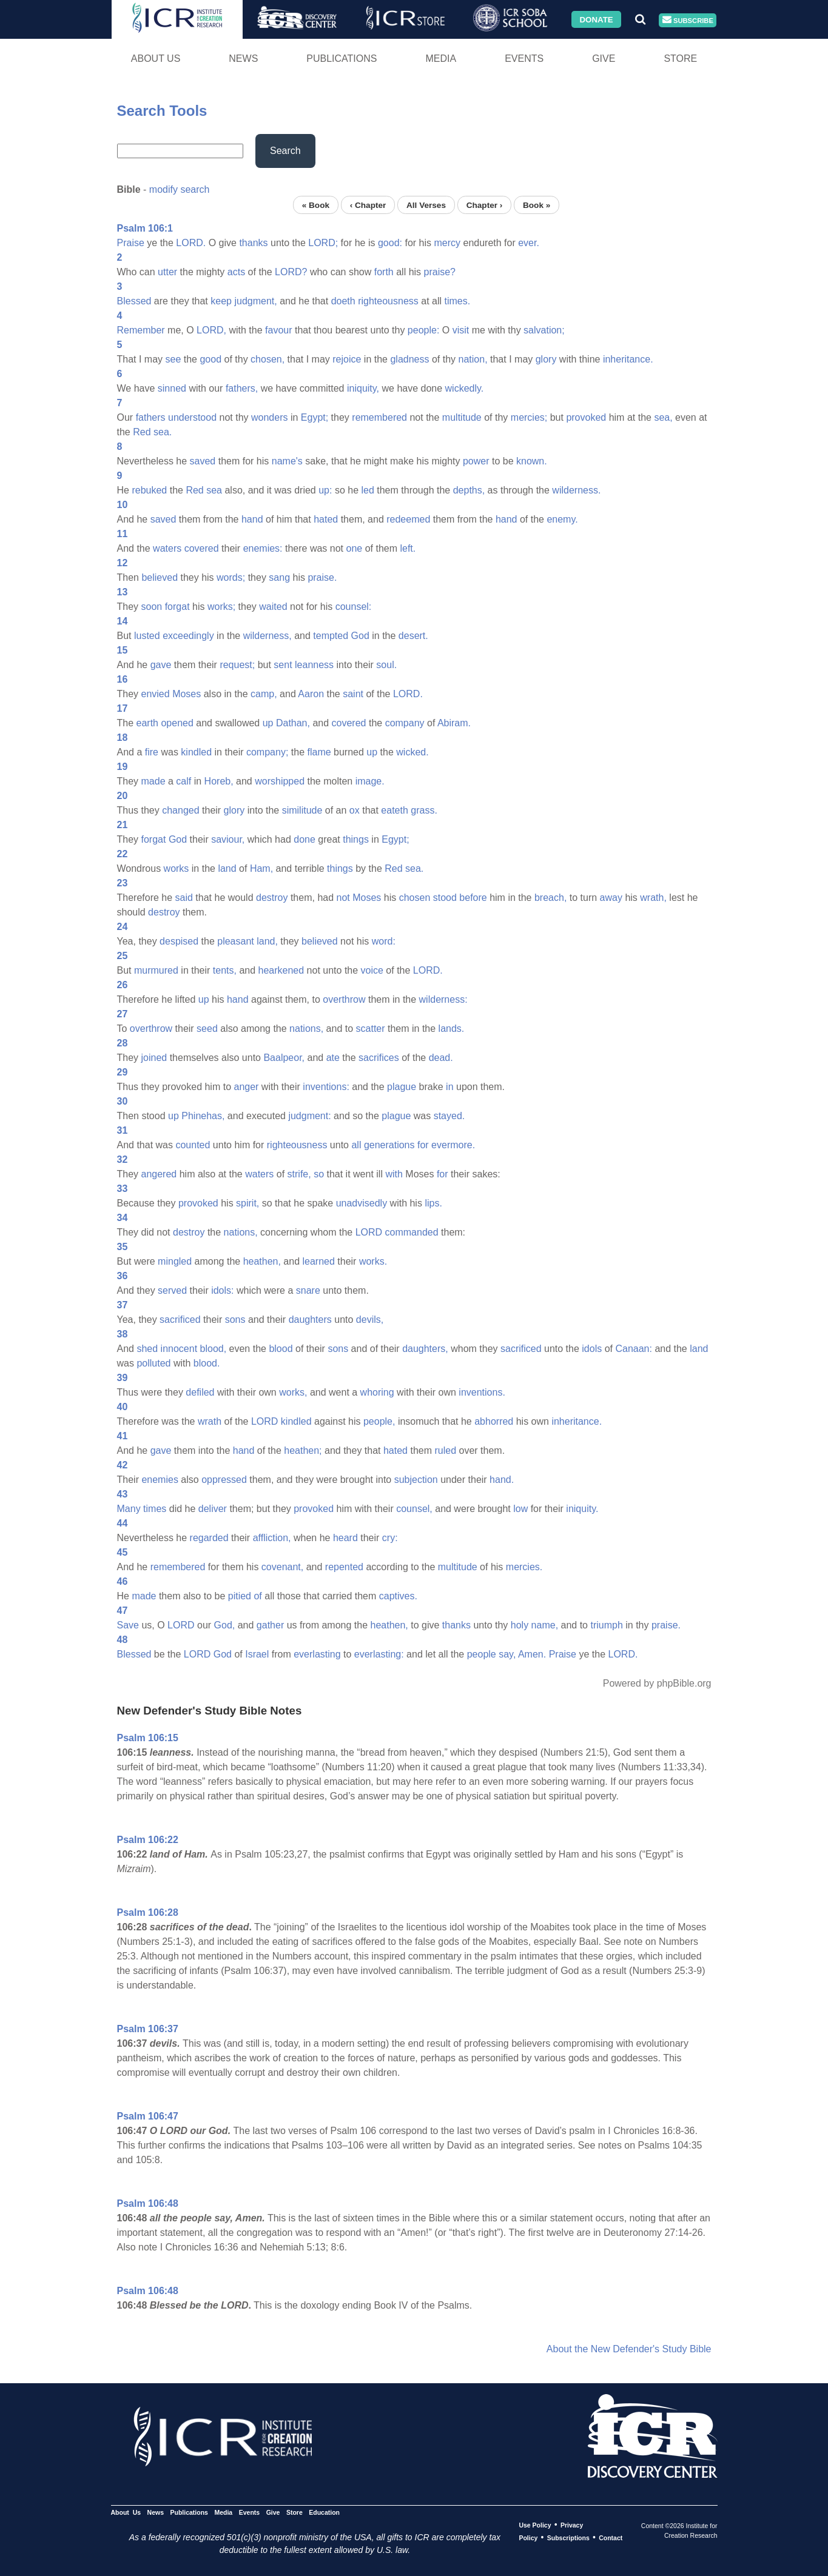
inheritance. (628, 359)
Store (680, 58)
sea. (162, 432)
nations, (306, 1028)
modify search (179, 189)
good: (390, 243)
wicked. (412, 752)
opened (177, 723)
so (319, 1174)
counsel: (353, 606)
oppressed (224, 1479)
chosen (415, 897)
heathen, (262, 1261)
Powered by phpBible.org (657, 1683)
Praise (130, 243)
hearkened (281, 970)
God (360, 636)
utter (167, 272)
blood (280, 1348)
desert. (413, 636)
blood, (213, 1348)
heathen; (302, 1450)
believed (159, 577)
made (153, 781)
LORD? (291, 272)
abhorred (493, 1421)
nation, (473, 359)
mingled (175, 1261)
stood (445, 897)
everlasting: (379, 1654)
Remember (141, 330)
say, (507, 1654)
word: (383, 941)
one (354, 548)
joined (154, 1057)
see (173, 359)
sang (279, 577)
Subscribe (687, 20)
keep (221, 301)
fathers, (242, 388)
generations (389, 1145)
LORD (368, 1232)
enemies (159, 1479)
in (449, 1087)
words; (231, 577)
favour (278, 330)
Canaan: (633, 1348)
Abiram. (454, 723)
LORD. (191, 243)
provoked (586, 417)
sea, (663, 417)
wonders (269, 417)
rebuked (149, 490)
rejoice (346, 359)
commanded (412, 1232)
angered (159, 1174)
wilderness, (267, 636)
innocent (179, 1348)
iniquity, (363, 388)
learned (319, 1261)
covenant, (282, 1567)
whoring (377, 1392)
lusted (147, 636)
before (472, 897)
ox (354, 810)
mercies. (524, 1567)
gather (270, 1625)
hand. (502, 1479)
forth (384, 272)
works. (373, 1261)
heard (345, 1538)
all (356, 1145)
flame (319, 752)
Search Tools (162, 110)
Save (128, 1625)
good (210, 359)
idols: (222, 1290)
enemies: (263, 548)
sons (235, 1319)
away (611, 897)
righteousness (388, 301)
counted (192, 1145)
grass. (424, 810)
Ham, (261, 868)
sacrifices (378, 1057)
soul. (386, 665)
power (476, 461)
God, (224, 1625)
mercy (447, 243)
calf (183, 781)
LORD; (323, 243)
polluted (153, 1363)
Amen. (532, 1654)
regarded (209, 1538)
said (184, 897)
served (172, 1290)
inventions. (482, 1392)
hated (326, 519)
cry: (390, 1538)
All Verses (426, 204)
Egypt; (314, 417)
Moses (186, 694)
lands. (452, 1028)
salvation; (544, 330)
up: (325, 490)
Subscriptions (568, 2537)
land (227, 868)
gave (161, 665)
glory (546, 359)
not (343, 897)
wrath (209, 1421)
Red (141, 432)
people (481, 1654)
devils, (369, 1319)
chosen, (267, 359)
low (520, 1509)
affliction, (272, 1538)
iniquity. (582, 1509)
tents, (225, 970)
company (405, 723)
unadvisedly (362, 1203)
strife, (299, 1174)
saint (353, 694)
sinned (172, 388)
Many (129, 1509)
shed (147, 1348)
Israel (257, 1654)
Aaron (311, 694)
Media (440, 58)
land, (267, 941)
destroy (272, 897)
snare (308, 1290)
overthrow (344, 999)
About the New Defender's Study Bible (629, 2349)
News (243, 58)
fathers (151, 417)
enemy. (562, 519)
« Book (315, 204)
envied (155, 694)
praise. (322, 577)
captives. (398, 1596)
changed (180, 810)
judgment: (309, 1116)
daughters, (425, 1348)
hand (252, 519)
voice (372, 970)
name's (287, 461)
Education (324, 2512)
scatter (370, 1028)
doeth (343, 301)
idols (592, 1348)
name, (544, 1625)
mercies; (529, 417)
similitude (302, 810)
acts (236, 272)
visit (461, 330)
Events (524, 58)
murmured (156, 970)
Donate (596, 19)
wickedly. (464, 388)
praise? (440, 272)
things (356, 839)
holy (519, 1625)
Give (603, 58)
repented (344, 1567)
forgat (177, 606)
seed (207, 1028)
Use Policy (535, 2525)
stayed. (449, 1116)
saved (203, 461)
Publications (341, 58)
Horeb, (219, 781)
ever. (528, 243)
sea (214, 490)
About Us (156, 58)
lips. (433, 1203)
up (268, 723)
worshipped (280, 781)
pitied (239, 1596)
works (176, 868)
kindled (196, 752)
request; (237, 665)
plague (401, 1087)
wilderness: (443, 999)
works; (221, 606)
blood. (207, 1363)
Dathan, (293, 723)
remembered (379, 417)
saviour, (227, 839)
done (304, 839)
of (257, 1596)
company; (267, 752)
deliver (212, 1509)
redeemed (408, 519)
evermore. (453, 1145)
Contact (610, 2537)
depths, (469, 490)
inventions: (326, 1087)
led (367, 490)
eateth (394, 810)
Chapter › (484, 204)
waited (273, 606)
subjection (416, 1479)
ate (333, 1057)
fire (151, 752)
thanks (253, 243)
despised (179, 941)
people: (424, 330)
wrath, (653, 897)
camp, (264, 694)
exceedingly (188, 636)
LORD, (211, 330)
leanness (314, 665)
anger (246, 1087)
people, (379, 1421)
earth (147, 723)
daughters (310, 1319)
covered (201, 548)
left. (408, 548)
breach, (550, 897)
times (154, 1509)
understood (192, 417)
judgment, (255, 301)
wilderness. (576, 490)
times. (457, 301)
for (423, 1145)
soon (152, 606)
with (393, 1174)
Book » (536, 204)
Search (285, 151)
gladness (409, 359)
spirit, (247, 1203)
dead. (441, 1057)
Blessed (134, 301)
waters (167, 548)
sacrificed (180, 1319)
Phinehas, (202, 1116)
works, (293, 1392)
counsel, (414, 1509)
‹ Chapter (368, 204)
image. (370, 781)
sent (283, 665)
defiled (200, 1392)
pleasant (235, 941)
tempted (330, 636)
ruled (445, 1450)
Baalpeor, (284, 1057)
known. (531, 461)
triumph (606, 1625)
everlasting (317, 1654)
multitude (462, 417)
